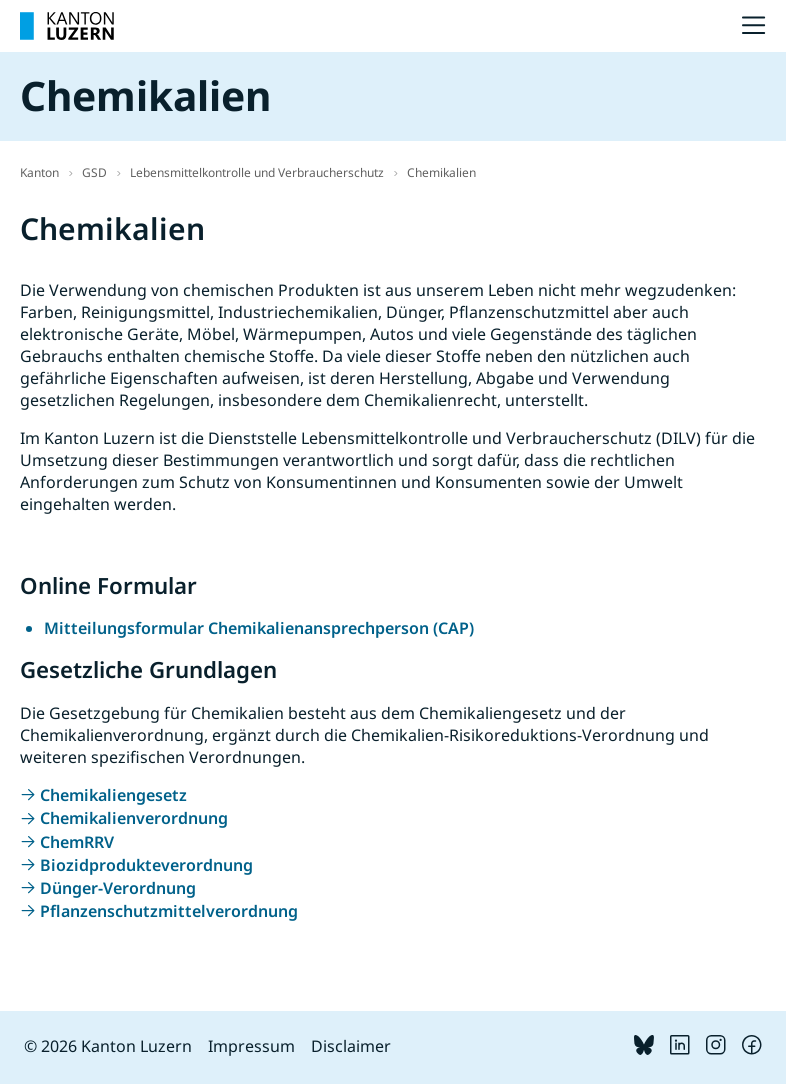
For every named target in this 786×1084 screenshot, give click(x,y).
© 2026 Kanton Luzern (108, 1046)
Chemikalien (441, 172)
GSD (94, 172)
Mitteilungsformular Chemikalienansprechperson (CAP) (259, 628)
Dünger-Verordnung (118, 888)
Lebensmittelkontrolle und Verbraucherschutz (257, 172)
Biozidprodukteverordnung (146, 865)
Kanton (39, 172)
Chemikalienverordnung (134, 818)
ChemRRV (77, 842)
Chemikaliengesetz (113, 795)
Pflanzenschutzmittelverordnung (169, 911)
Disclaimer (351, 1046)
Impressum (251, 1046)
